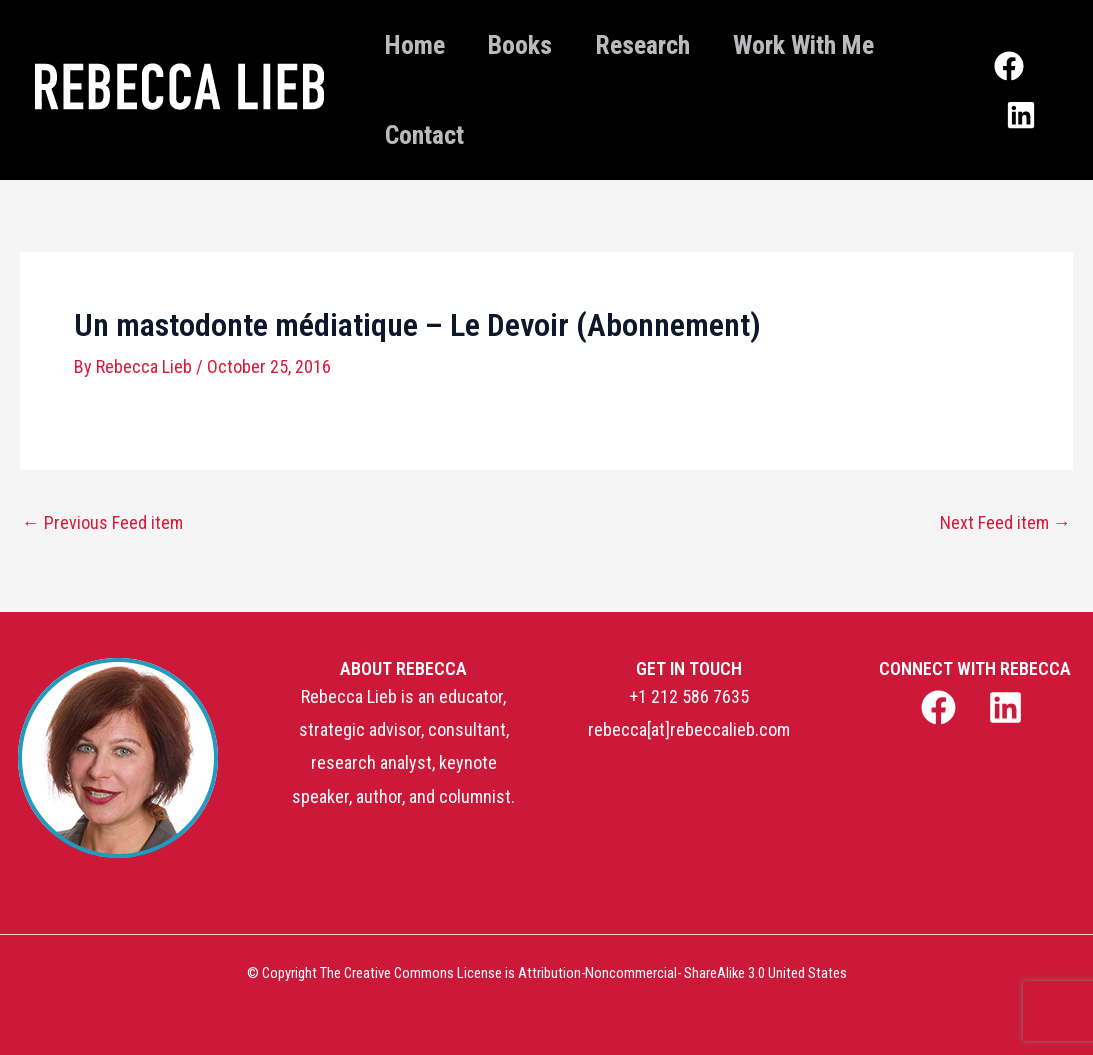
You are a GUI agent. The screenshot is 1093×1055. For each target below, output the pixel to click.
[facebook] (941, 707)
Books (534, 45)
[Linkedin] (1026, 108)
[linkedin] (1008, 707)
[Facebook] (1013, 75)
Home (420, 45)
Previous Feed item (102, 523)
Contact (429, 135)
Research (665, 45)
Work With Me (835, 45)
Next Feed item (1005, 523)
